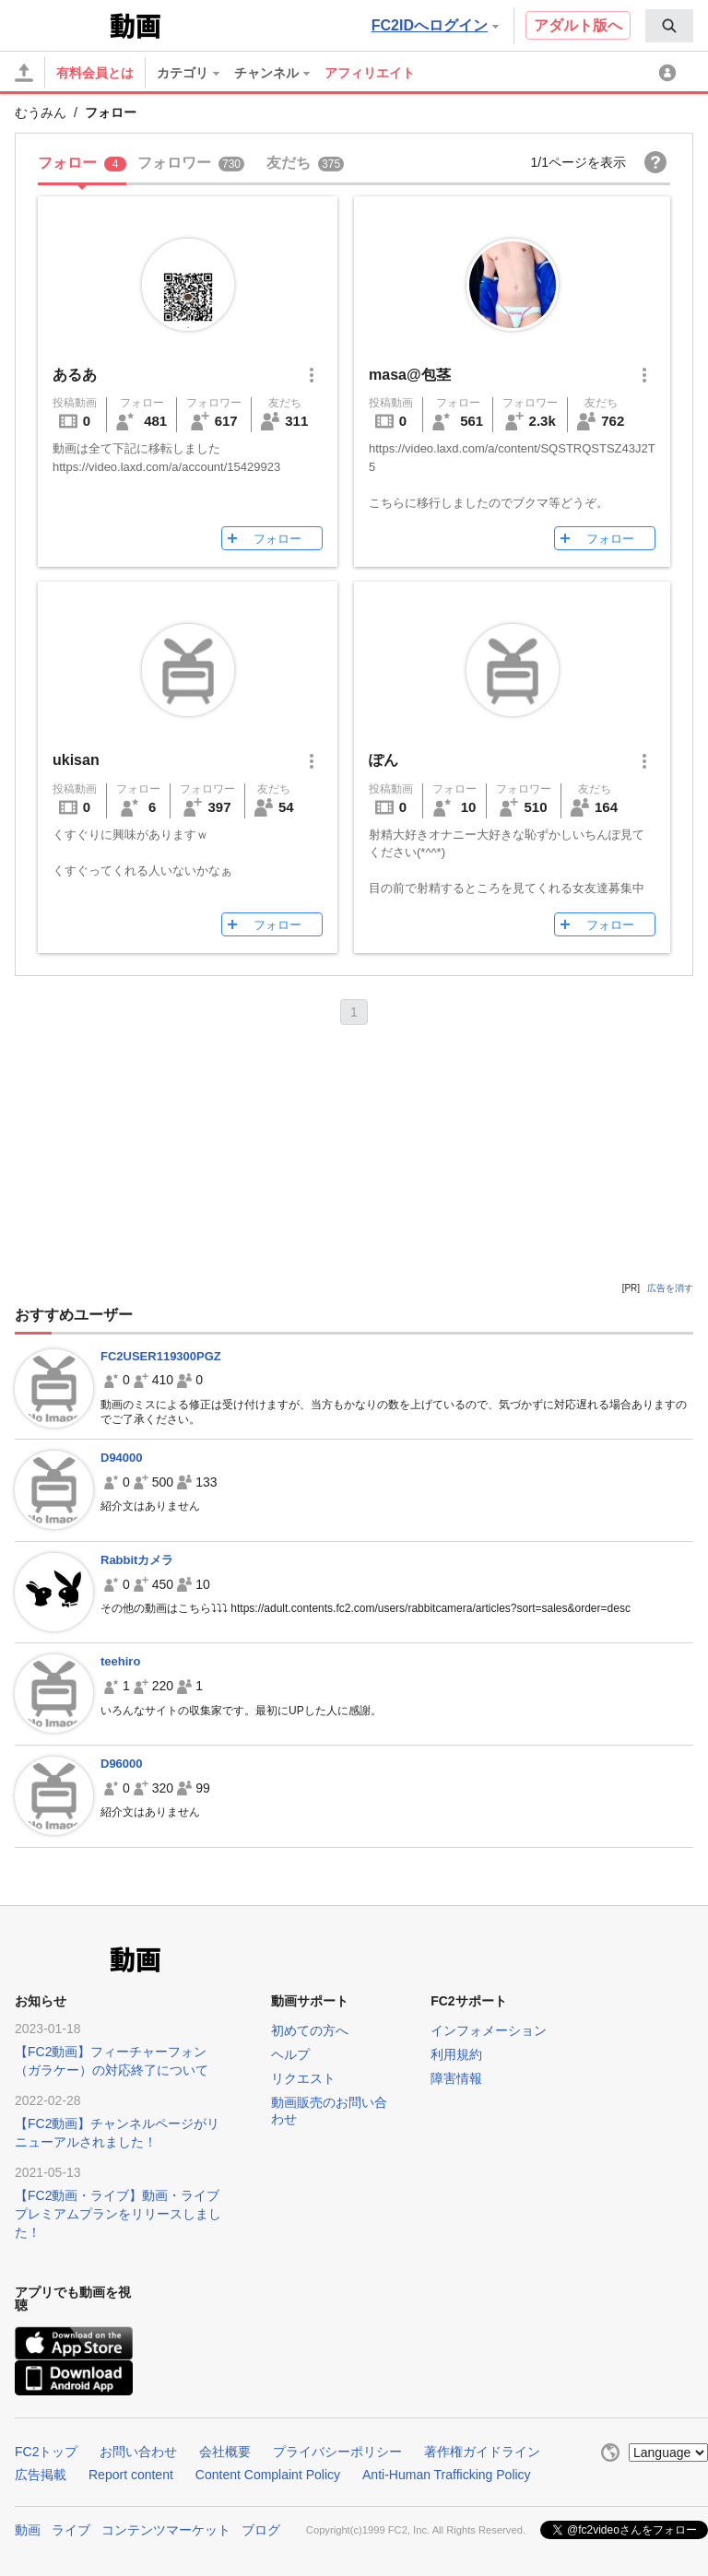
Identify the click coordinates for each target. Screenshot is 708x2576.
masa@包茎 (410, 374)
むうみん (40, 112)
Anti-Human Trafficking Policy (446, 2474)
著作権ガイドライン (482, 2451)
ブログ (261, 2530)
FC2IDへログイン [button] (435, 25)
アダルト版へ (578, 25)
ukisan (76, 760)
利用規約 (456, 2054)
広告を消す (670, 1288)
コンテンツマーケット (165, 2530)
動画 (28, 2530)
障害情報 (456, 2078)
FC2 (60, 24)
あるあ (75, 374)
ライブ (71, 2530)
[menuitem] (669, 25)
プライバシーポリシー (337, 2451)
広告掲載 (40, 2474)
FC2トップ (46, 2451)
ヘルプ (290, 2054)
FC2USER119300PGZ (160, 1356)
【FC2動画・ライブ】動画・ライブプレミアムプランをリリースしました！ (118, 2214)
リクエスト (303, 2078)
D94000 (121, 1457)
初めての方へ (309, 2030)
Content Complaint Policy (267, 2474)
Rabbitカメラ (136, 1560)
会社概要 (225, 2451)
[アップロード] (24, 72)
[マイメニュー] (670, 72)
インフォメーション (489, 2030)
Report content (130, 2474)
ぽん (383, 760)
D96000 (121, 1763)
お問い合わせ (138, 2451)
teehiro (120, 1661)
